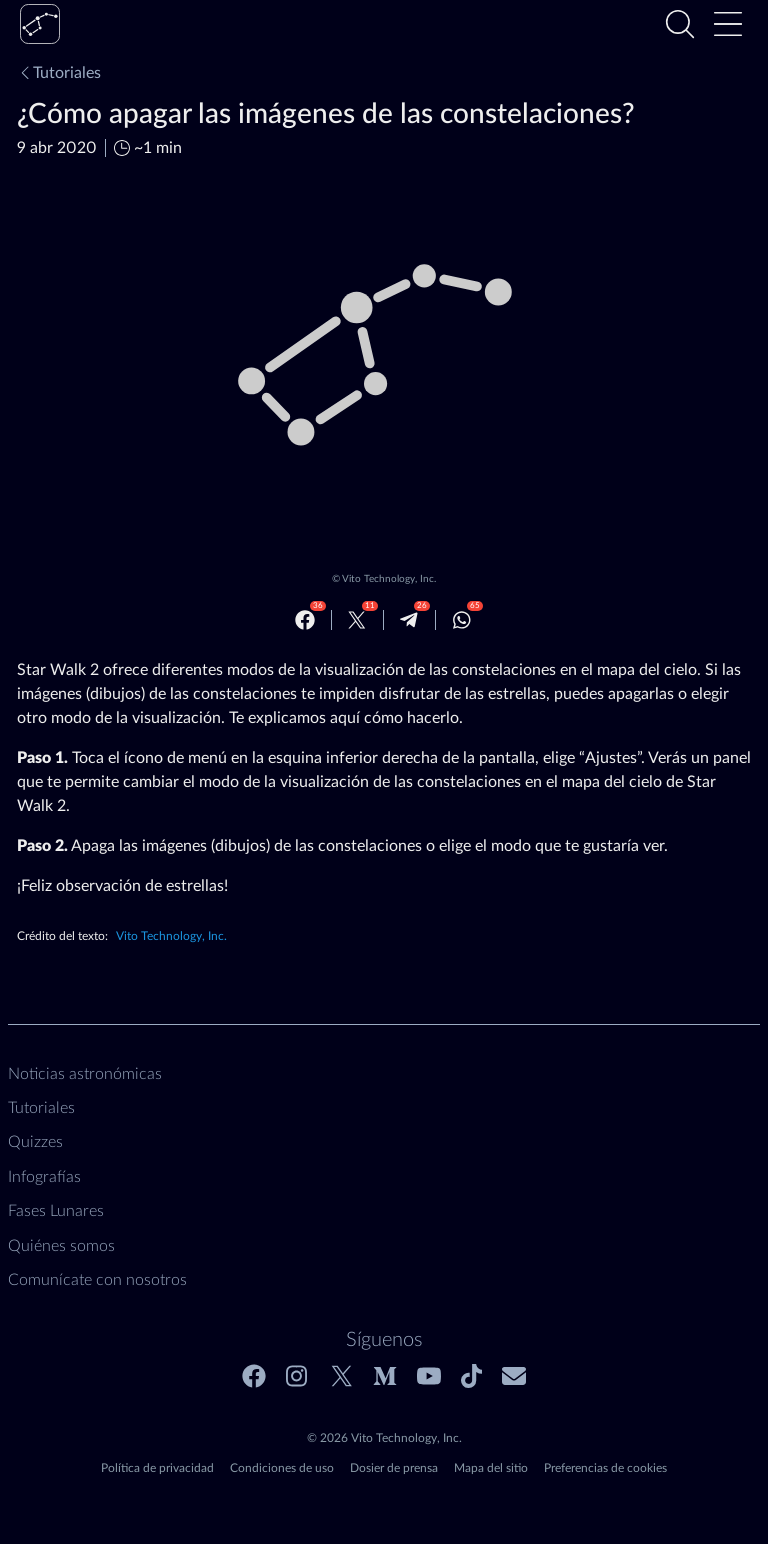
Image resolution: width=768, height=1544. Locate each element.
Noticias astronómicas (85, 1074)
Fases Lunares (56, 1211)
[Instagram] (298, 1376)
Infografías (44, 1177)
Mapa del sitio (491, 1468)
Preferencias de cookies (605, 1468)
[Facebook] (305, 620)
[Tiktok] (471, 1376)
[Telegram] (409, 620)
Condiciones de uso (282, 1468)
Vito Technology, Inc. (389, 579)
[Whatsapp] (462, 620)
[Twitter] (357, 620)
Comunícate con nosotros (97, 1280)
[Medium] (385, 1376)
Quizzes (35, 1142)
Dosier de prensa (394, 1468)
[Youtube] (429, 1376)
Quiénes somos (61, 1246)
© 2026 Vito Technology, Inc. (384, 1438)
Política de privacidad (157, 1468)
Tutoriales (59, 73)
